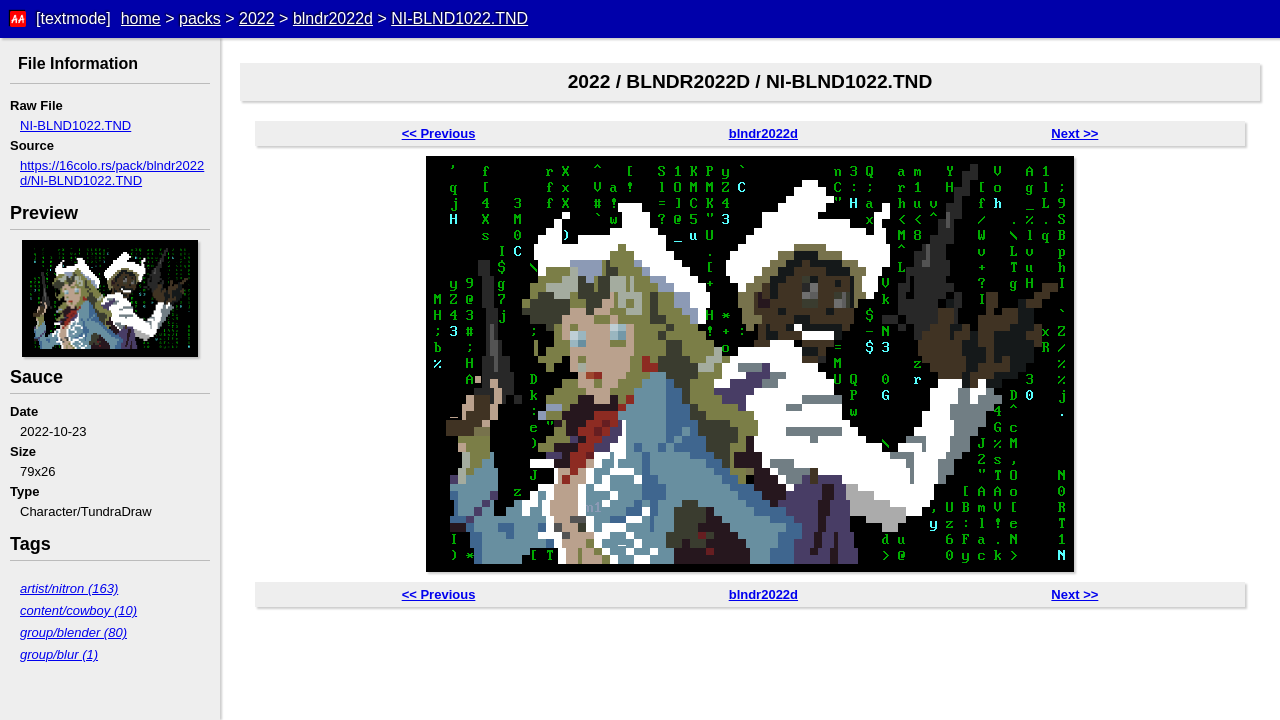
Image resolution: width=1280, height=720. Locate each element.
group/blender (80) (73, 632)
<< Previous (439, 133)
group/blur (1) (59, 654)
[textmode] (73, 18)
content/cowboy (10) (78, 610)
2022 (257, 18)
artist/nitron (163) (69, 588)
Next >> (1074, 133)
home (141, 18)
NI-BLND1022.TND (459, 18)
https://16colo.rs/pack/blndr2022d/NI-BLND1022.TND (112, 173)
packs (200, 18)
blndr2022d (333, 18)
